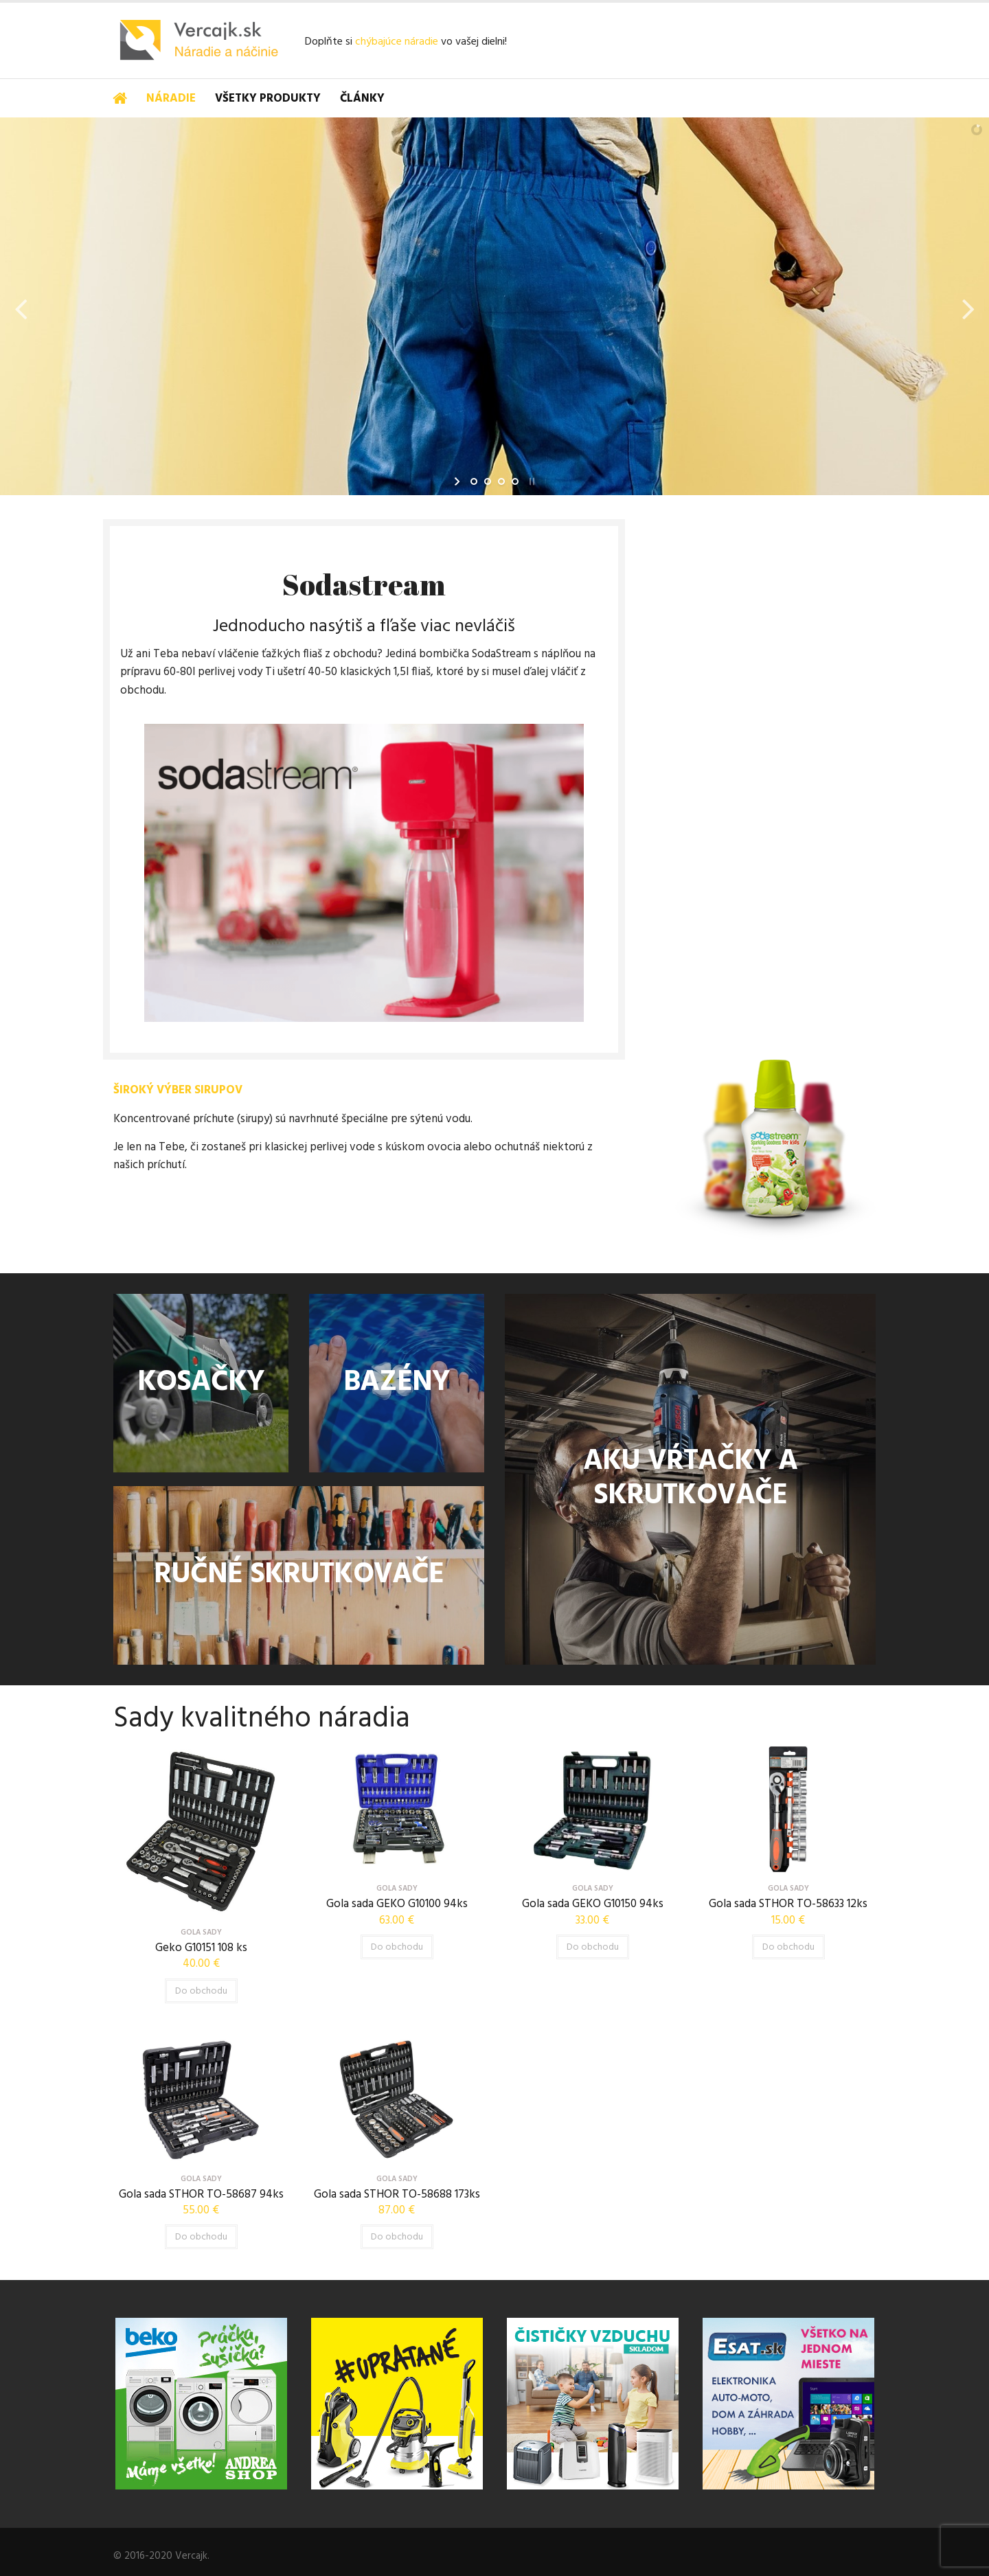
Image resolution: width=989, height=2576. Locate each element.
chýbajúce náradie (396, 42)
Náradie (171, 98)
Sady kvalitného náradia (261, 1719)
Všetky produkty (268, 98)
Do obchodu (201, 1991)
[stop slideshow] (530, 481)
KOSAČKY (200, 1383)
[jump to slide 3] (501, 481)
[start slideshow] (458, 481)
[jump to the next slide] (968, 306)
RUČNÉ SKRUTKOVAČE (299, 1575)
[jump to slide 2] (487, 481)
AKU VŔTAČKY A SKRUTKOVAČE (690, 1479)
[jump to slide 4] (515, 481)
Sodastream (364, 584)
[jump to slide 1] (474, 481)
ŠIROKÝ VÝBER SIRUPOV (177, 1090)
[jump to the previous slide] (20, 306)
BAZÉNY (397, 1383)
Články (362, 98)
